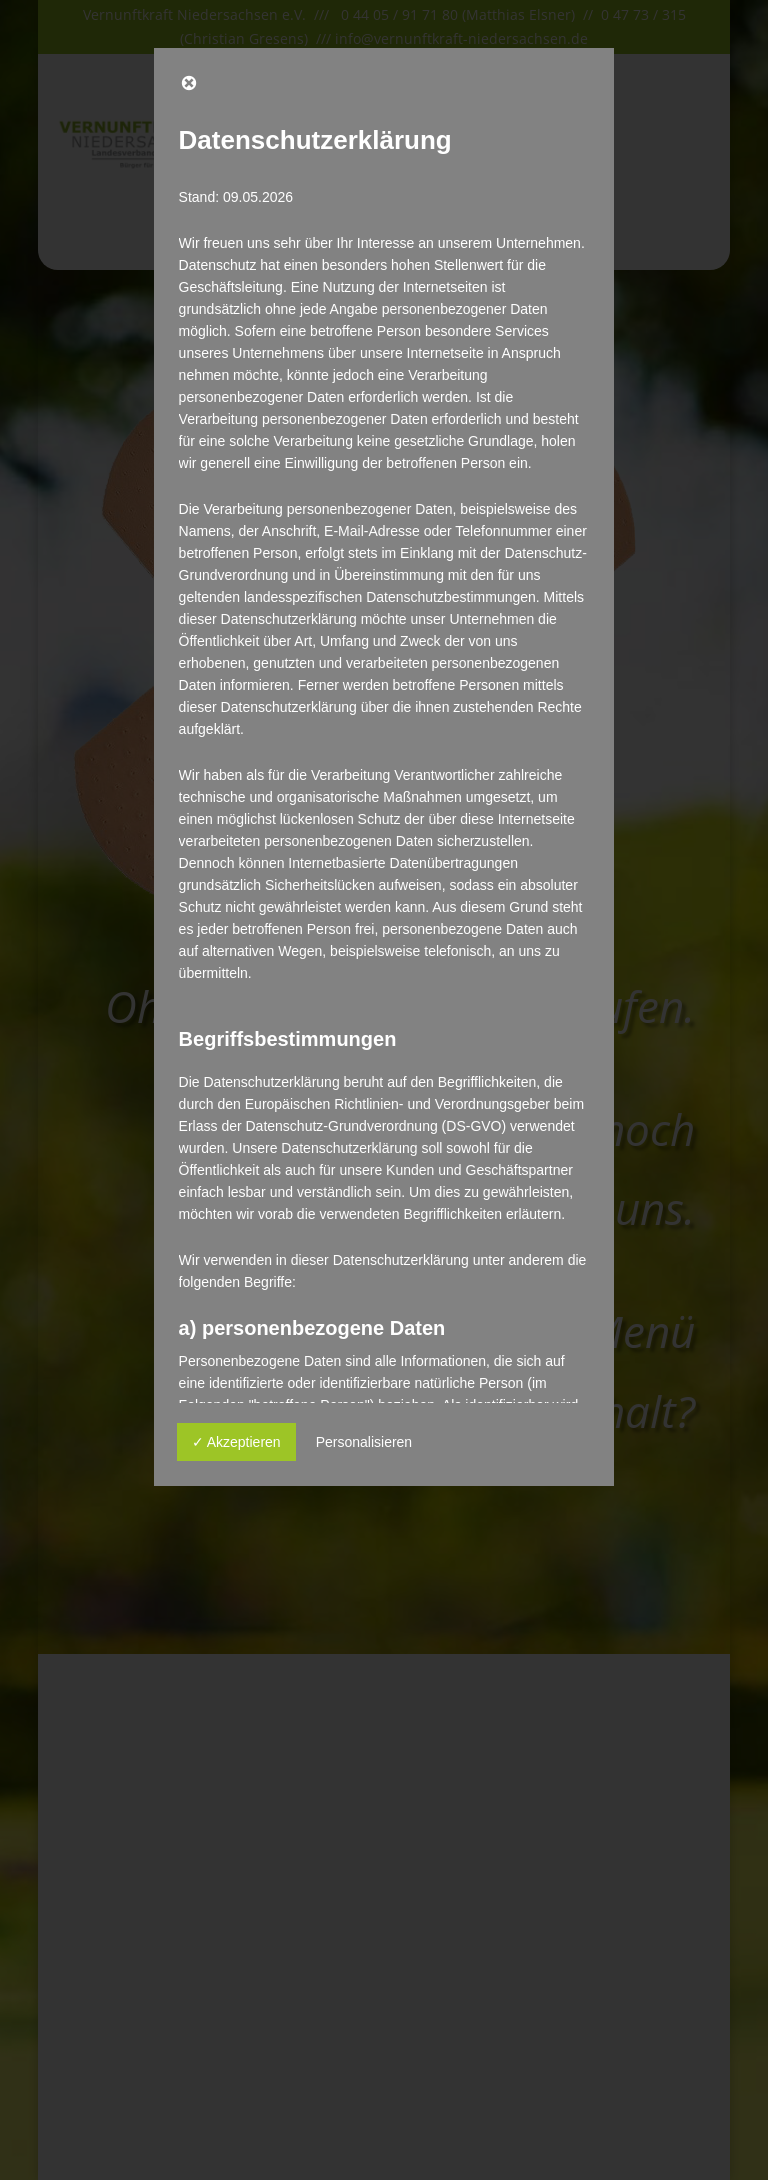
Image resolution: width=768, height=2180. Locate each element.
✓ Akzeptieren (236, 1442)
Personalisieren (364, 1442)
